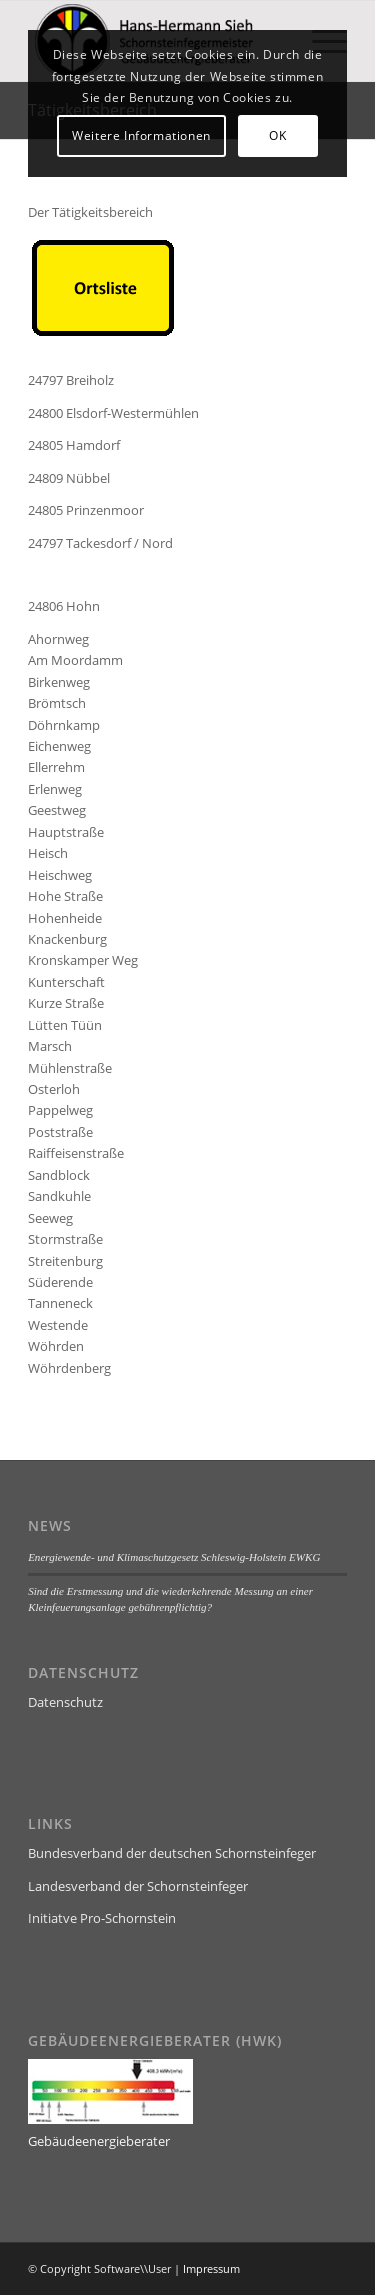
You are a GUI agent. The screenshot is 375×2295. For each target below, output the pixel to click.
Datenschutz (65, 1702)
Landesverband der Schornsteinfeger (138, 1886)
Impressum (211, 2268)
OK (277, 135)
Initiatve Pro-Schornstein (102, 1918)
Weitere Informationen (141, 135)
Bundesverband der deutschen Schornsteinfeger (172, 1853)
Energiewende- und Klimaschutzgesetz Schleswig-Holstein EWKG (174, 1557)
